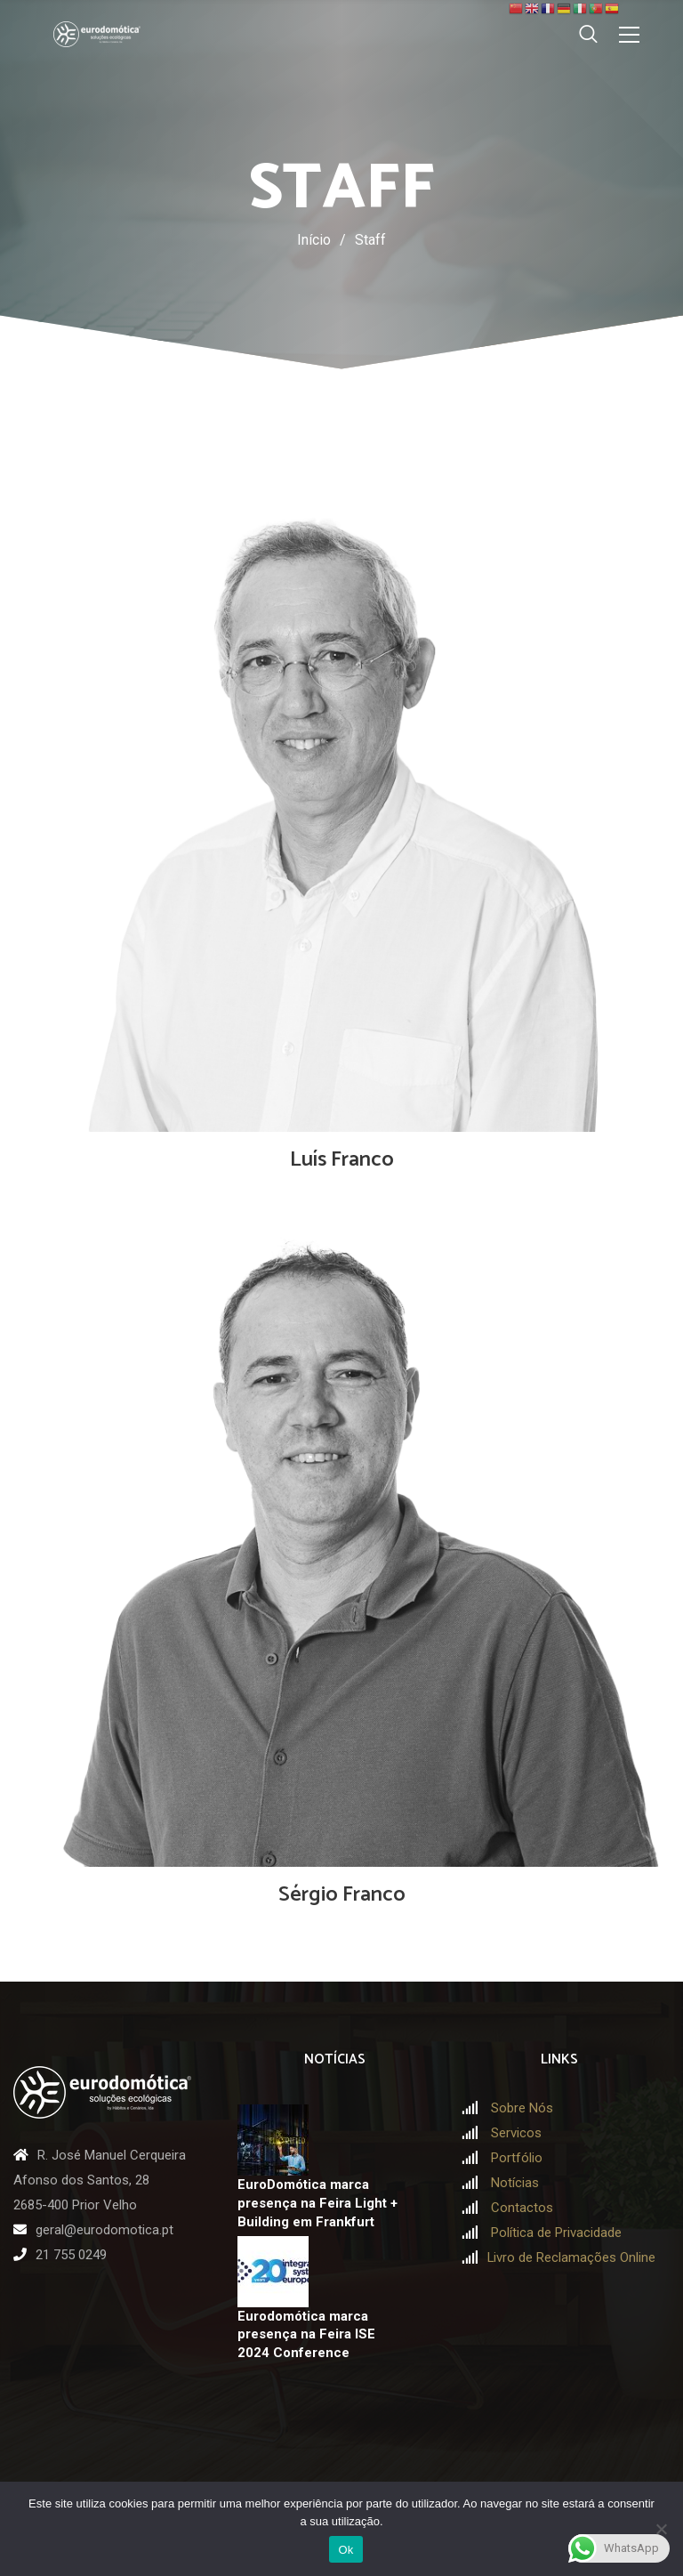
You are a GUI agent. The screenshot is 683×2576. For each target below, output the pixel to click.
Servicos (516, 2133)
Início (314, 239)
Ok (345, 2549)
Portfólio (516, 2158)
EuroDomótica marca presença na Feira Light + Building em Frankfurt (317, 2202)
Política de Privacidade (556, 2233)
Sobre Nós (522, 2108)
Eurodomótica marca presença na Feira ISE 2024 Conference (306, 2334)
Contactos (522, 2208)
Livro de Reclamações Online (571, 2257)
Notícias (515, 2183)
